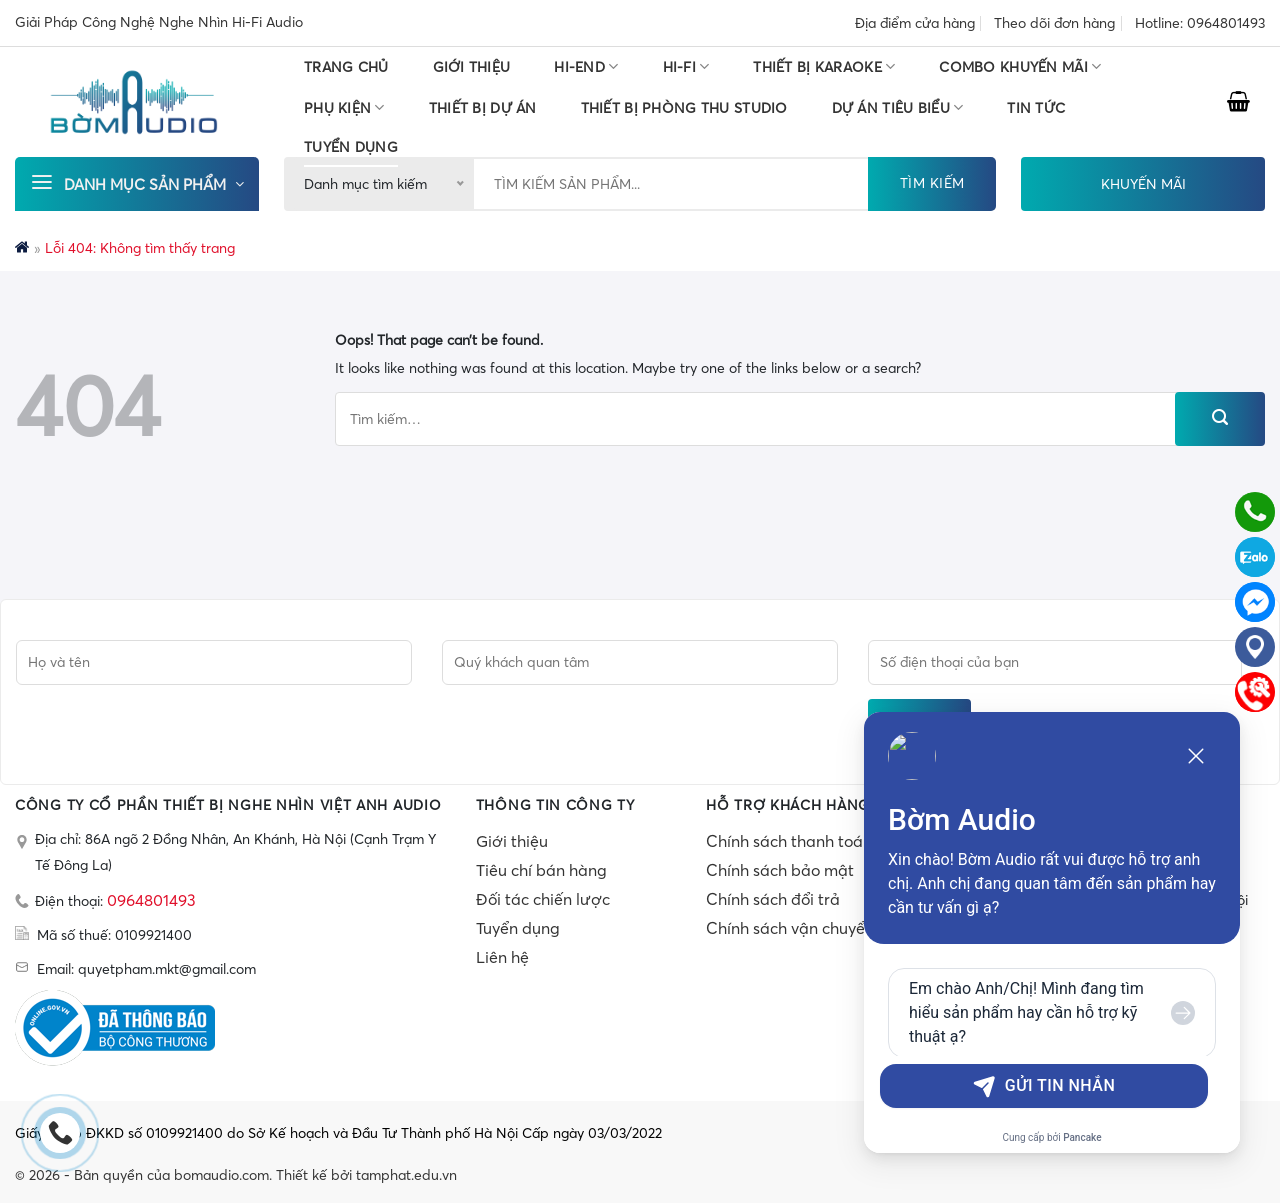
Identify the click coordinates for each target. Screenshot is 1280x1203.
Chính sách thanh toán (789, 841)
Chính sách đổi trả (773, 899)
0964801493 (151, 900)
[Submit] (1220, 419)
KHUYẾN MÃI (1143, 184)
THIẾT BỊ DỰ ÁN (483, 108)
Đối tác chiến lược (543, 899)
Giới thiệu (472, 67)
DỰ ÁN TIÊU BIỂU (898, 107)
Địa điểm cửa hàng (915, 23)
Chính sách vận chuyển (790, 928)
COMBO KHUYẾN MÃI (1020, 66)
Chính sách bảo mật (780, 870)
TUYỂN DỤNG (351, 147)
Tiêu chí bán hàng (541, 870)
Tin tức (1036, 108)
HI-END (586, 66)
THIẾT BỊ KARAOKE (824, 66)
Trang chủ (346, 67)
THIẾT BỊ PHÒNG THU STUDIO (684, 108)
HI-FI (686, 66)
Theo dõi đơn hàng (1054, 23)
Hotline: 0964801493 (1200, 23)
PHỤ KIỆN (344, 107)
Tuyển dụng (518, 928)
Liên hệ (502, 957)
